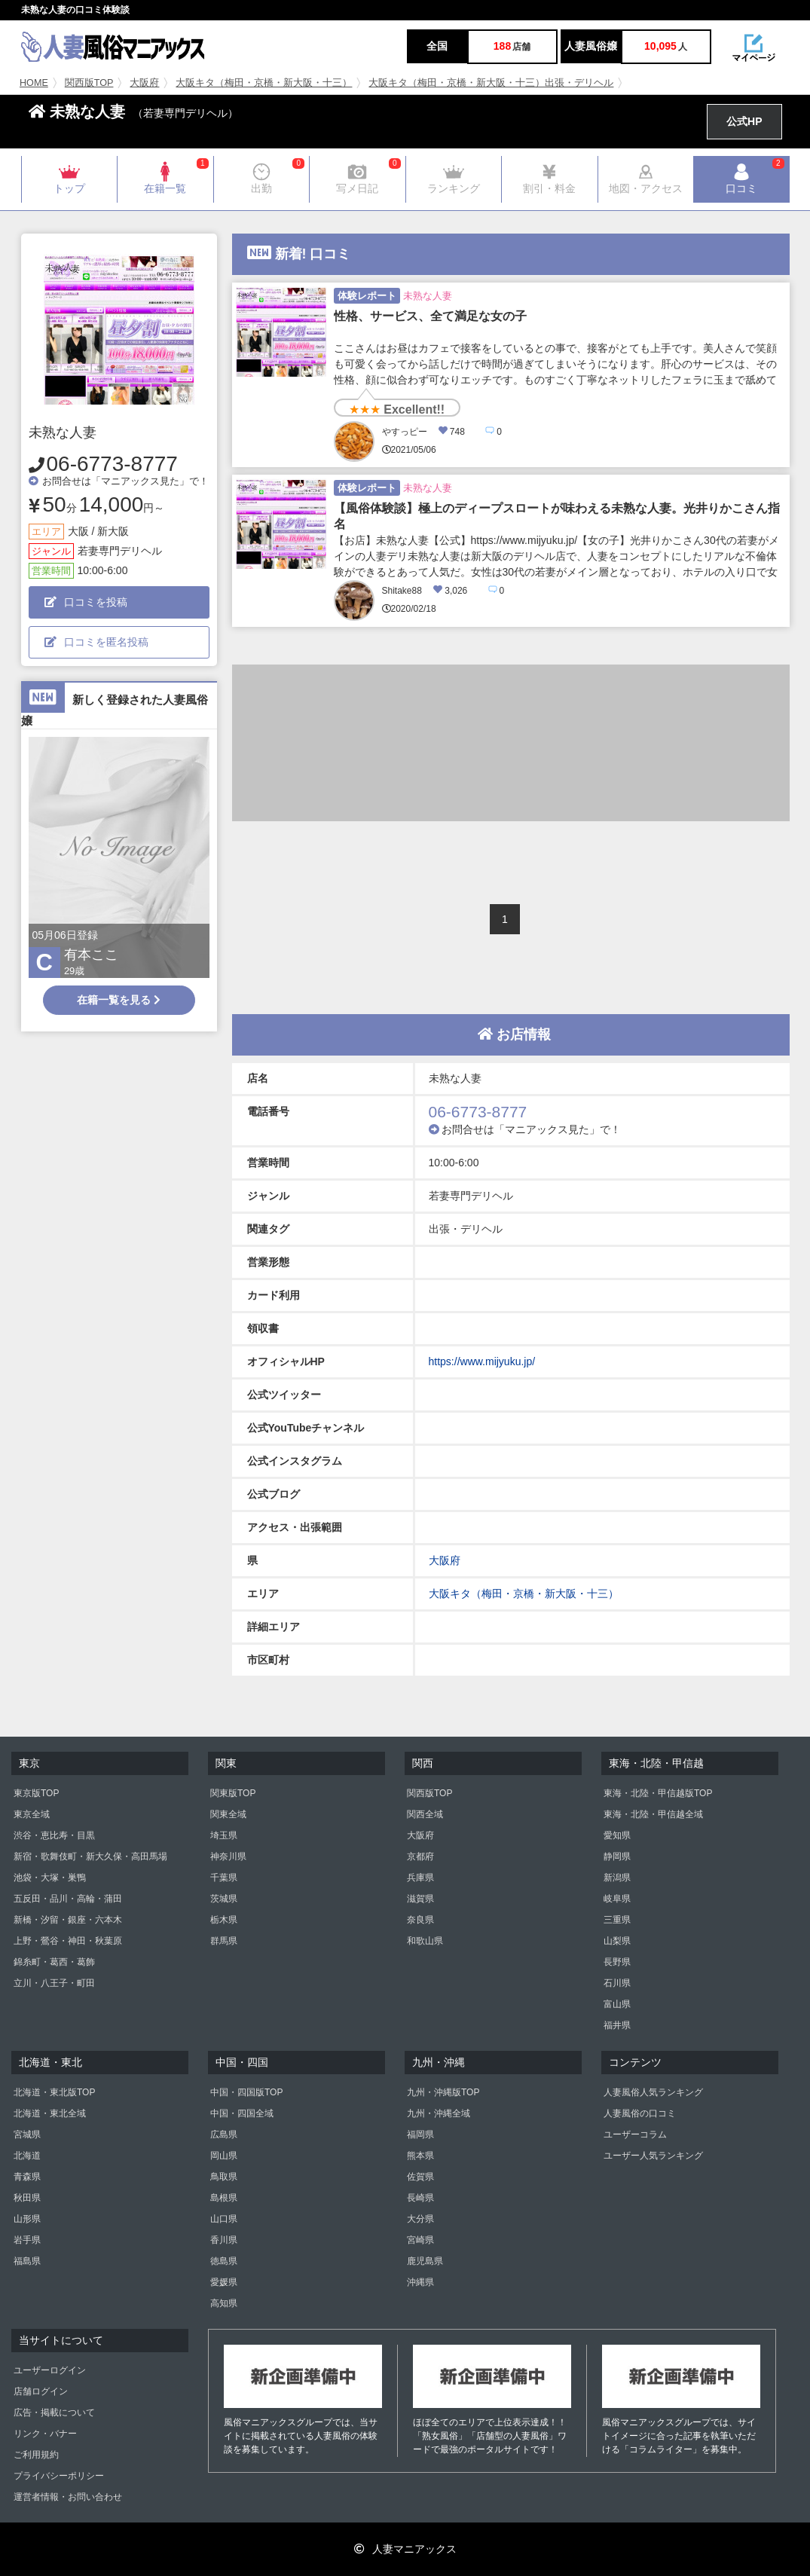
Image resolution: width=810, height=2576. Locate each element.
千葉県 (223, 1877)
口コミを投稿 (85, 602)
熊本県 (420, 2155)
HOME (34, 83)
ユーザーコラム (635, 2134)
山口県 (223, 2219)
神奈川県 (228, 1856)
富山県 (617, 2004)
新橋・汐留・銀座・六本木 (68, 1919)
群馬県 (223, 1941)
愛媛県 (223, 2282)
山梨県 (617, 1941)
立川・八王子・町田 (54, 1983)
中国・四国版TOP (246, 2092)
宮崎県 (420, 2240)
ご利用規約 (36, 2454)
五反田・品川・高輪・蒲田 (68, 1898)
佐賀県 (420, 2176)
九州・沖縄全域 (438, 2113)
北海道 (27, 2155)
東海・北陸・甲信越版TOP (658, 1793)
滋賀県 (420, 1898)
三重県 (617, 1919)
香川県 (223, 2240)
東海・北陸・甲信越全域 (653, 1814)
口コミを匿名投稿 (96, 642)
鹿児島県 (425, 2261)
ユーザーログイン (50, 2370)
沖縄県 (420, 2282)
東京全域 (32, 1814)
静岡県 (617, 1856)
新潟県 (617, 1877)
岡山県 (223, 2155)
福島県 (27, 2261)
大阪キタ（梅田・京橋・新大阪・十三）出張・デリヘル (490, 83)
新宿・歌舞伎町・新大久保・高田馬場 (90, 1856)
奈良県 (420, 1919)
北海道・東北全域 (50, 2113)
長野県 (617, 1962)
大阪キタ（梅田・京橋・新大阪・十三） (264, 83)
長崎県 (420, 2198)
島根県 (223, 2198)
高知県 (223, 2303)
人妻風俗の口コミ (640, 2113)
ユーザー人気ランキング (653, 2155)
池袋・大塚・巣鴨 (50, 1877)
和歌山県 (425, 1941)
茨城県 (223, 1898)
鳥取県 (223, 2176)
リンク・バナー (45, 2433)
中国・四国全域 (242, 2113)
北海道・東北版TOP (54, 2092)
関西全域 (425, 1814)
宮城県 (27, 2134)
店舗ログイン (41, 2391)
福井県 (617, 2025)
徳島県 (223, 2261)
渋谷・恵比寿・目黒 (54, 1835)
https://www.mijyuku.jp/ (482, 1361)
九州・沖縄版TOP (443, 2092)
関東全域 (228, 1814)
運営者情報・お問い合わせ (68, 2497)
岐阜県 (617, 1898)
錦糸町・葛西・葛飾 (54, 1962)
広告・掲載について (54, 2412)
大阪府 (144, 83)
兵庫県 (420, 1877)
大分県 (420, 2219)
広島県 (223, 2134)
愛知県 (617, 1835)
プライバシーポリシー (59, 2476)
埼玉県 (223, 1835)
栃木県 (223, 1919)
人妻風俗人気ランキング (653, 2092)
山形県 (27, 2219)
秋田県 (27, 2198)
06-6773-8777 (112, 463)
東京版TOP (36, 1793)
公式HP (744, 121)
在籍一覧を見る (118, 1000)
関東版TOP (232, 1793)
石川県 (617, 1983)
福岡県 (420, 2134)
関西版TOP (89, 83)
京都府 (420, 1856)
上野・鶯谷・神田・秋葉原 (68, 1941)
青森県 (27, 2176)
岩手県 (27, 2240)
